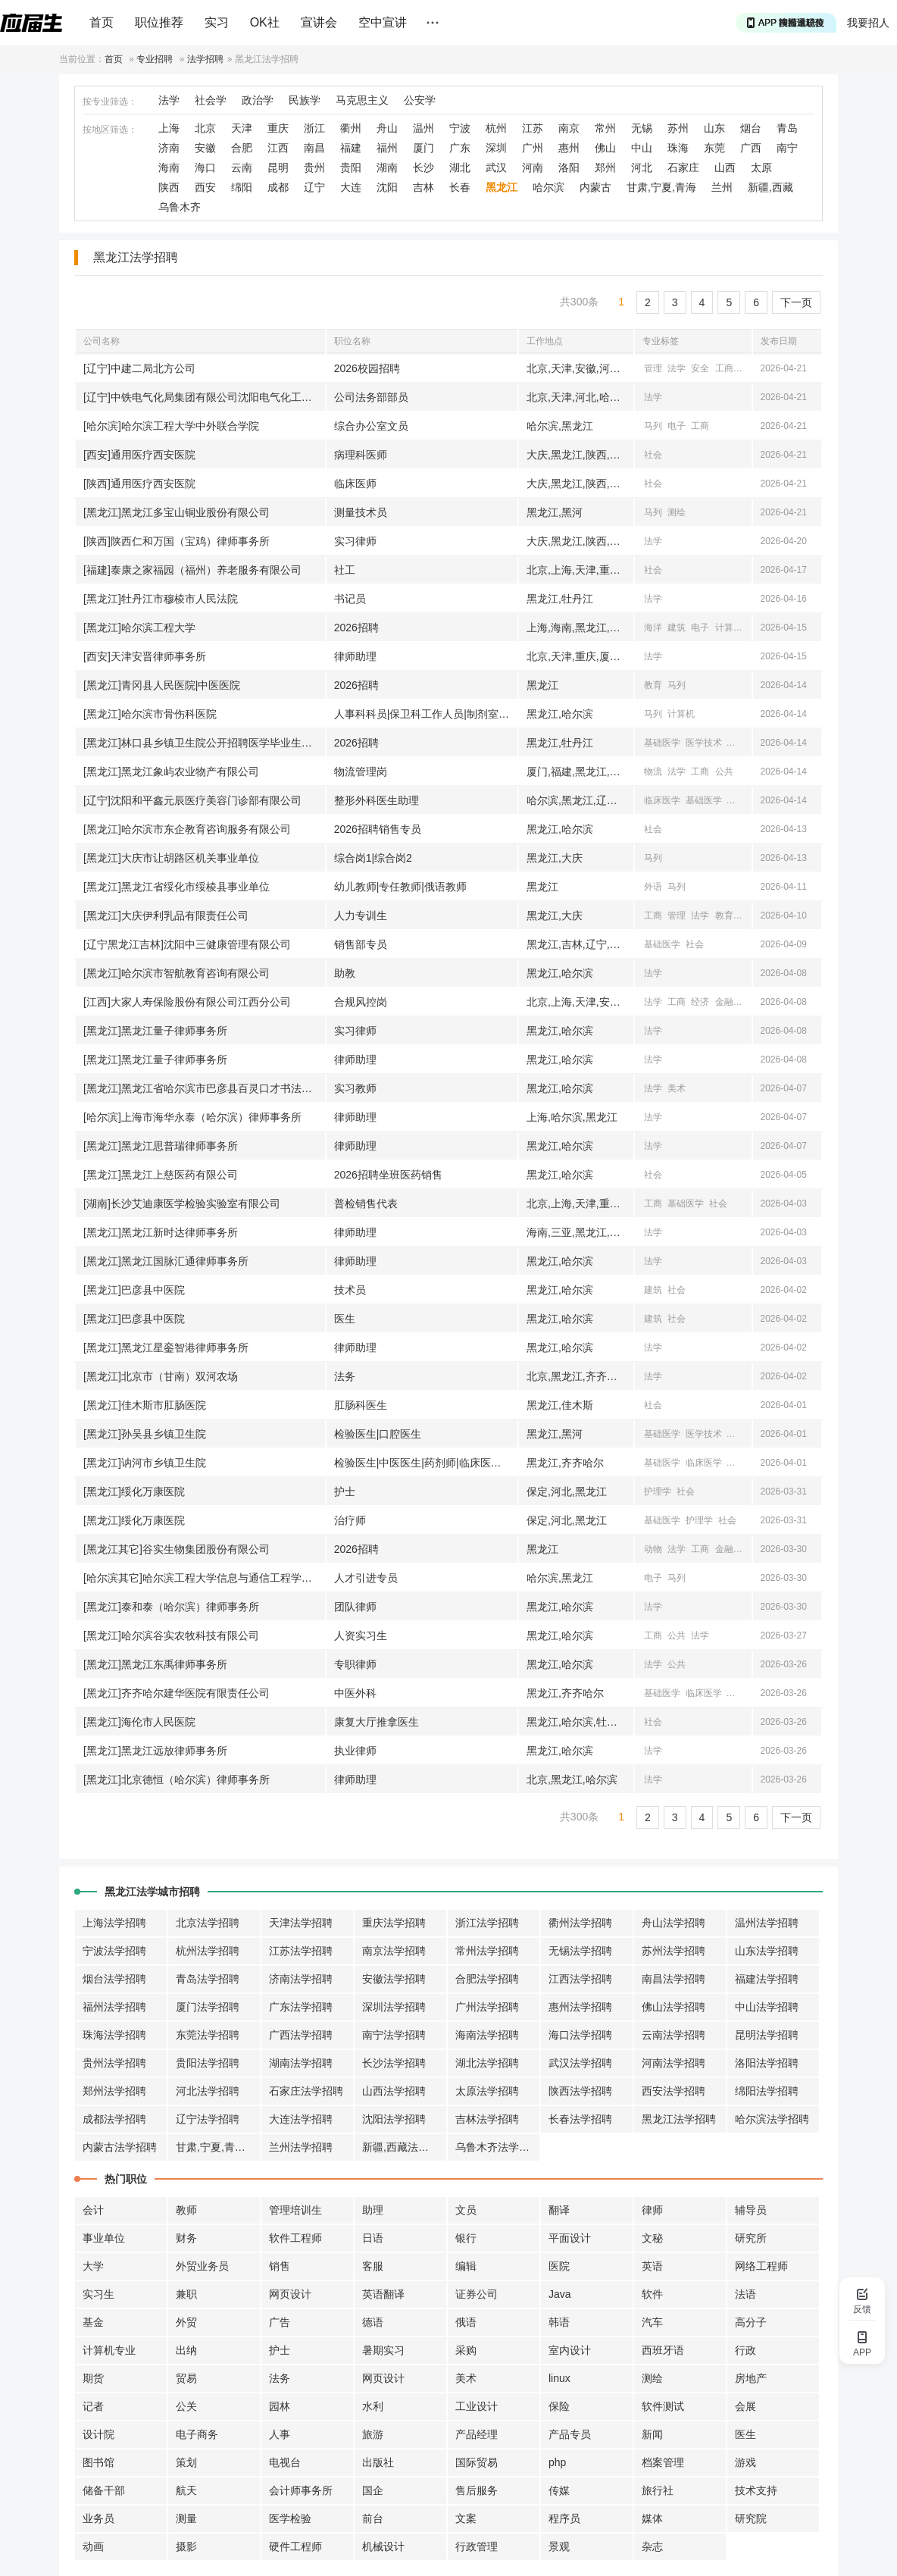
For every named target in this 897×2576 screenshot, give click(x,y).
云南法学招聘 (673, 2035)
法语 (745, 2294)
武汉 (496, 167)
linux (559, 2378)
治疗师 (350, 1520)
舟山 (387, 128)
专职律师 (355, 1664)
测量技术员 (360, 512)
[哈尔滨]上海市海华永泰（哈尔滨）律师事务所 (192, 1117)
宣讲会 (319, 22)
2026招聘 (356, 627)
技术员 (350, 1290)
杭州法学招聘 (207, 1951)
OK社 (265, 22)
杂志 (652, 2546)
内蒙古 (595, 187)
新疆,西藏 (770, 187)
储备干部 (104, 2490)
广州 (532, 148)
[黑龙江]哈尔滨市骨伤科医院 (150, 714)
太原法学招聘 (487, 2091)
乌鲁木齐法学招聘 (497, 2147)
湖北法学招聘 (487, 2063)
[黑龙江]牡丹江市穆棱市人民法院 (160, 599)
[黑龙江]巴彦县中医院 (134, 1290)
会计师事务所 (301, 2490)
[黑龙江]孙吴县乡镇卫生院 (144, 1434)
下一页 (796, 302)
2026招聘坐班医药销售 (388, 1175)
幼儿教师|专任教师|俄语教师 (400, 887)
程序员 (564, 2518)
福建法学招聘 (767, 1979)
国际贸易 (476, 2462)
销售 (279, 2266)
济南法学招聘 (301, 1979)
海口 (205, 167)
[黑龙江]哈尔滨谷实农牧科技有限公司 (171, 1635)
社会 (653, 454)
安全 (700, 368)
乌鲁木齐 (179, 207)
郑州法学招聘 (114, 2091)
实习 (217, 22)
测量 (186, 2518)
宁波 (459, 128)
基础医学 (662, 742)
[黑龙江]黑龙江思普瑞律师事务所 (160, 1146)
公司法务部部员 (371, 397)
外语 (653, 886)
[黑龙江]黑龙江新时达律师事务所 (160, 1232)
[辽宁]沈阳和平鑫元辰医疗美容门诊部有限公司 (192, 800)
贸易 (186, 2378)
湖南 (387, 167)
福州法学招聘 (114, 2007)
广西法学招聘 (301, 2035)
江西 (278, 148)
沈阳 (387, 187)
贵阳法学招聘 (207, 2063)
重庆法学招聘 (394, 1923)
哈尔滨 (548, 187)
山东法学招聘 (767, 1951)
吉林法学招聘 (487, 2119)
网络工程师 (761, 2266)
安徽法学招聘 (394, 1979)
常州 (605, 128)
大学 (93, 2266)
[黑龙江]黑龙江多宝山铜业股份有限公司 (176, 512)
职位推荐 (159, 22)
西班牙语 (663, 2350)
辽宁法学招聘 (207, 2119)
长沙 (423, 167)
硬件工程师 (295, 2546)
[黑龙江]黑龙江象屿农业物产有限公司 (171, 771)
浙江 (314, 128)
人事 (279, 2434)
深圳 (496, 148)
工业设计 (476, 2406)
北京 (205, 128)
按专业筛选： (110, 101)
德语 (372, 2322)
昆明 (278, 167)
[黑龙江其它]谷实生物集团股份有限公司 (176, 1549)
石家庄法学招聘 (306, 2091)
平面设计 (570, 2238)
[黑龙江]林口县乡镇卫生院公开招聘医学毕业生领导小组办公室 (204, 743)
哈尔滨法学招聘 (772, 2119)
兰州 (722, 187)
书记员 (350, 599)
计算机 (728, 627)
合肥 (241, 148)
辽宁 (314, 187)
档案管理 (663, 2462)
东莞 (714, 148)
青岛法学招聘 (207, 1979)
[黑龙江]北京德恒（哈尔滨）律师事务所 (176, 1779)
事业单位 (104, 2238)
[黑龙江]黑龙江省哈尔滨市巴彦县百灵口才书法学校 (203, 1088)
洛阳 (569, 167)
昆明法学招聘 (767, 2035)
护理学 (657, 1491)
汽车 (652, 2322)
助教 (344, 973)
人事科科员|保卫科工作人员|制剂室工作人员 (425, 714)
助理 (372, 2210)
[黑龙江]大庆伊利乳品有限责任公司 (165, 915)
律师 (652, 2210)
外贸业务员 (202, 2266)
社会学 (211, 100)
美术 (676, 1088)
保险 (559, 2406)
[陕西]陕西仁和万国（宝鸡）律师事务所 (176, 541)
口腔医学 (745, 1434)
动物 (653, 1549)
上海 (169, 128)
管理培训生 (295, 2210)
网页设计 (290, 2294)
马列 (653, 426)
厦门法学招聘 (207, 2007)
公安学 (420, 100)
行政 (745, 2350)
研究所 (751, 2238)
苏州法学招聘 (673, 1951)
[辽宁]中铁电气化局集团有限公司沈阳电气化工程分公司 (204, 397)
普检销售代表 (366, 1203)
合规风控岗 (360, 1002)
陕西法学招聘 (580, 2091)
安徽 (205, 148)
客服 (372, 2266)
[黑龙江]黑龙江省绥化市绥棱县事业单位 (176, 887)
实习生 (98, 2294)
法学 (169, 100)
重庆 (278, 128)
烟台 (750, 128)
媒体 (652, 2518)
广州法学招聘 (487, 2007)
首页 (101, 22)
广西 (750, 148)
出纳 (186, 2350)
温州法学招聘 (767, 1923)
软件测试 (663, 2406)
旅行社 (658, 2490)
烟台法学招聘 (114, 1979)
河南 (532, 167)
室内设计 (570, 2350)
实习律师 (355, 541)
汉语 (748, 368)
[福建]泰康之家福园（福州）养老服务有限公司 (192, 570)
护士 (344, 1491)
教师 (186, 2210)
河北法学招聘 (207, 2091)
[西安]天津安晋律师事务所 (144, 656)
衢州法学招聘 (580, 1923)
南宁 (787, 148)
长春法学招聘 (580, 2119)
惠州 (569, 148)
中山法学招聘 (767, 2007)
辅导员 (751, 2210)
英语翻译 (383, 2294)
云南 (241, 167)
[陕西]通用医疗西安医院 (139, 483)
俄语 (466, 2322)
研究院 (751, 2518)
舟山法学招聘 (673, 1923)
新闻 (652, 2434)
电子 (676, 426)
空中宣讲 (382, 22)
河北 (641, 167)
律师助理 (355, 656)
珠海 (678, 148)
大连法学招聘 (301, 2119)
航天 (186, 2490)
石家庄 (683, 167)
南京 (569, 128)
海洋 (653, 627)
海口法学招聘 (580, 2035)
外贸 (186, 2322)
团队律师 (355, 1607)
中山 (641, 148)
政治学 (257, 100)
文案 (466, 2518)
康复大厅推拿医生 (376, 1722)
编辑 (466, 2266)
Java (560, 2294)
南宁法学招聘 (394, 2035)
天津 (241, 128)
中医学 (741, 1462)
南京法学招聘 (394, 1951)
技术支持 (756, 2490)
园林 (279, 2406)
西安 (205, 187)
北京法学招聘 (207, 1923)
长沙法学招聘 (394, 2063)
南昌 (314, 148)
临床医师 (355, 483)
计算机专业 (109, 2350)
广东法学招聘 (301, 2007)
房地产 (751, 2378)
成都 (278, 187)
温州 (423, 128)
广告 (279, 2322)
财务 (186, 2238)
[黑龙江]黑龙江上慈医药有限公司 (160, 1175)
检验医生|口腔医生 (378, 1434)
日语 (372, 2238)
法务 (344, 1376)
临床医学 (745, 742)
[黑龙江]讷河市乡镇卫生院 (144, 1463)
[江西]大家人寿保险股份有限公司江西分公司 (187, 1002)
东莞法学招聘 (207, 2035)
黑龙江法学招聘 (679, 2119)
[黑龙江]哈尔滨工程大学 (139, 627)
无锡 (641, 128)
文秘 (652, 2238)
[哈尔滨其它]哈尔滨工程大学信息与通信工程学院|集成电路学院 (204, 1578)
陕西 (169, 187)
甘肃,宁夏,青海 (661, 187)
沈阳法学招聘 (394, 2119)
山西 (725, 167)
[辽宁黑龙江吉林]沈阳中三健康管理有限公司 (187, 944)
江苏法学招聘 (301, 1951)
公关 (186, 2406)
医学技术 (704, 742)
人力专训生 (360, 915)
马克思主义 (362, 100)
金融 (724, 1002)
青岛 (787, 128)
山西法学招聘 (394, 2091)
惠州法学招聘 (580, 2007)
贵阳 (350, 167)
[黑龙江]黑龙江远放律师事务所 (155, 1751)
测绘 (676, 512)
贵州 (314, 167)
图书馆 (98, 2462)
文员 (466, 2210)
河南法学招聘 (673, 2063)
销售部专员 (360, 944)
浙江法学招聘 (487, 1923)
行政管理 (476, 2546)
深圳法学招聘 (394, 2007)
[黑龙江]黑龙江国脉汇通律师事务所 (165, 1261)
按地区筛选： (110, 129)
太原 (761, 167)
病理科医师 (360, 455)
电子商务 (197, 2434)
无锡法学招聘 (580, 1951)
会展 (745, 2406)
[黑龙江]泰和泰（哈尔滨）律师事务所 (171, 1607)
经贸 (748, 1002)
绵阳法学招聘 (767, 2091)
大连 (350, 187)
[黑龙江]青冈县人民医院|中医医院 (161, 685)
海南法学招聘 (487, 2035)
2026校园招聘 (367, 368)
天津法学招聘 (301, 1923)
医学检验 (290, 2518)
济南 (169, 148)
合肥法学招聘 (487, 1979)
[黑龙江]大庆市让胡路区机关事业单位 (171, 858)
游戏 (745, 2462)
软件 (652, 2294)
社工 (344, 570)
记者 (93, 2406)
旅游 (372, 2434)
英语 (652, 2266)
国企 (372, 2490)
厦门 (423, 148)
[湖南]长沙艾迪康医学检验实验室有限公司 (181, 1203)
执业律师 (355, 1751)
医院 (559, 2266)
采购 (466, 2350)
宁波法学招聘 (114, 1951)
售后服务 (476, 2490)
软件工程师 (295, 2238)
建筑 (676, 627)
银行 (466, 2238)
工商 (724, 368)
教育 (653, 685)
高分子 (751, 2322)
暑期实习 (383, 2350)
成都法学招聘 (114, 2119)
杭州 (496, 128)
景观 (559, 2546)
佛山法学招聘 (673, 2007)
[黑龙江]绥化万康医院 (134, 1491)
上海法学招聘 (114, 1923)
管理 (653, 368)
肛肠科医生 (360, 1405)
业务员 (98, 2518)
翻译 (559, 2210)
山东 (714, 128)
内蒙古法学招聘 (120, 2147)
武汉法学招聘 (580, 2063)
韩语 (559, 2322)
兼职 (186, 2294)
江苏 (532, 128)
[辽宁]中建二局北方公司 (139, 368)
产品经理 (476, 2434)
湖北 (459, 167)
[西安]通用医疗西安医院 (139, 455)
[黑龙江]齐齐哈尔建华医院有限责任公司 (176, 1693)
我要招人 (868, 23)
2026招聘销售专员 (377, 829)
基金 (93, 2322)
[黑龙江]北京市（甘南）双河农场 (160, 1376)
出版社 (378, 2462)
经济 (700, 1002)
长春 (459, 187)
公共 (724, 771)
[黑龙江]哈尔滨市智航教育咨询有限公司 (176, 973)
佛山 (605, 148)
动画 (93, 2546)
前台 (372, 2518)
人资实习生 (360, 1635)
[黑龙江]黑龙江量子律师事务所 (155, 1031)
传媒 (559, 2490)
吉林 (423, 187)
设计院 (98, 2434)
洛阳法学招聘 (767, 2063)
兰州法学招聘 (301, 2147)
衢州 (350, 128)
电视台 (285, 2462)
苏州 (678, 128)
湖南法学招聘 (301, 2063)
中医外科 (355, 1693)
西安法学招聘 (673, 2091)
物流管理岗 (360, 771)
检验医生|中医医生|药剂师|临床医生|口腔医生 (425, 1463)
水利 (372, 2406)
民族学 (304, 100)
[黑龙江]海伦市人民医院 (139, 1722)
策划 (186, 2462)
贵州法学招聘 (114, 2063)
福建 (350, 148)
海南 (169, 167)
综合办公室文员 (371, 426)
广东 (459, 148)
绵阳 (241, 187)
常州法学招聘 (487, 1951)
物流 (653, 771)
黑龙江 (501, 187)
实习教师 (355, 1088)
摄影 (186, 2546)
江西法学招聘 (580, 1979)
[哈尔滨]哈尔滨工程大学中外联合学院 (171, 426)
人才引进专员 (366, 1578)
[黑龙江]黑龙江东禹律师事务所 (155, 1664)
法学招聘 (205, 59)
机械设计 (383, 2546)
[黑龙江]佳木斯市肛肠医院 (144, 1405)
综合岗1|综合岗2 (373, 858)
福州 (387, 148)
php (557, 2462)
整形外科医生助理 (376, 800)
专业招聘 (154, 59)
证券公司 (476, 2294)
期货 (93, 2378)
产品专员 (570, 2434)
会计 (93, 2210)
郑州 (605, 167)
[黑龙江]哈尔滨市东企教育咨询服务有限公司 (187, 829)
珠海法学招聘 (114, 2035)
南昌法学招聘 (673, 1979)
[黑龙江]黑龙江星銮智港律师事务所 (165, 1347)
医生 (344, 1319)
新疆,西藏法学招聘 (404, 2147)
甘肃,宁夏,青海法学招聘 (218, 2147)
